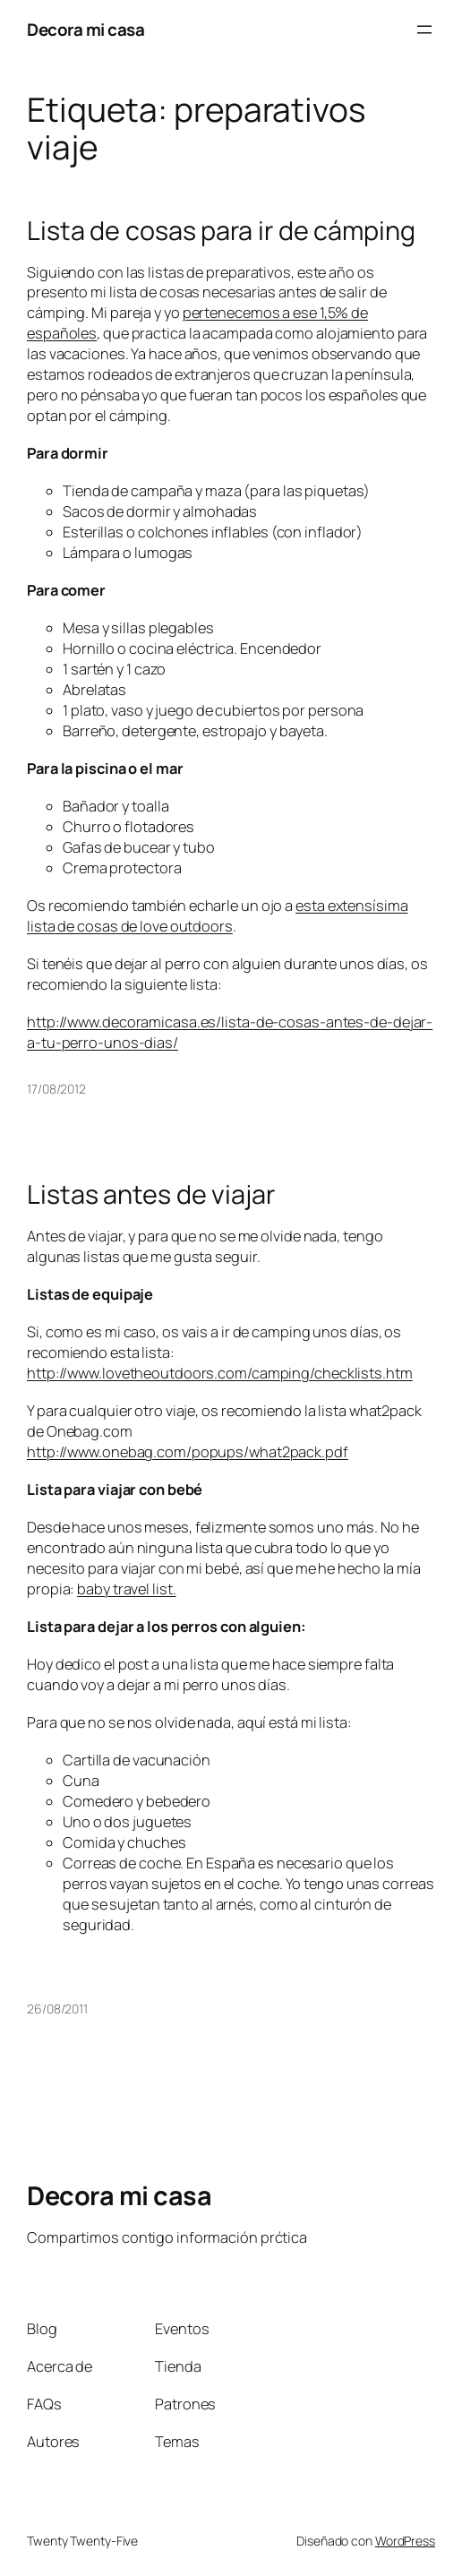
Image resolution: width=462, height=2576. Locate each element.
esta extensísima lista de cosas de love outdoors (217, 916)
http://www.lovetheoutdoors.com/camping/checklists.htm (220, 1373)
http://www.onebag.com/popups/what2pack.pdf (187, 1452)
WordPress (405, 2540)
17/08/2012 (56, 1088)
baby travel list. (126, 1589)
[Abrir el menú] (424, 29)
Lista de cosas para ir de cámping (221, 230)
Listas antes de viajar (151, 1194)
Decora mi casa (85, 29)
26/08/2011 (57, 2008)
